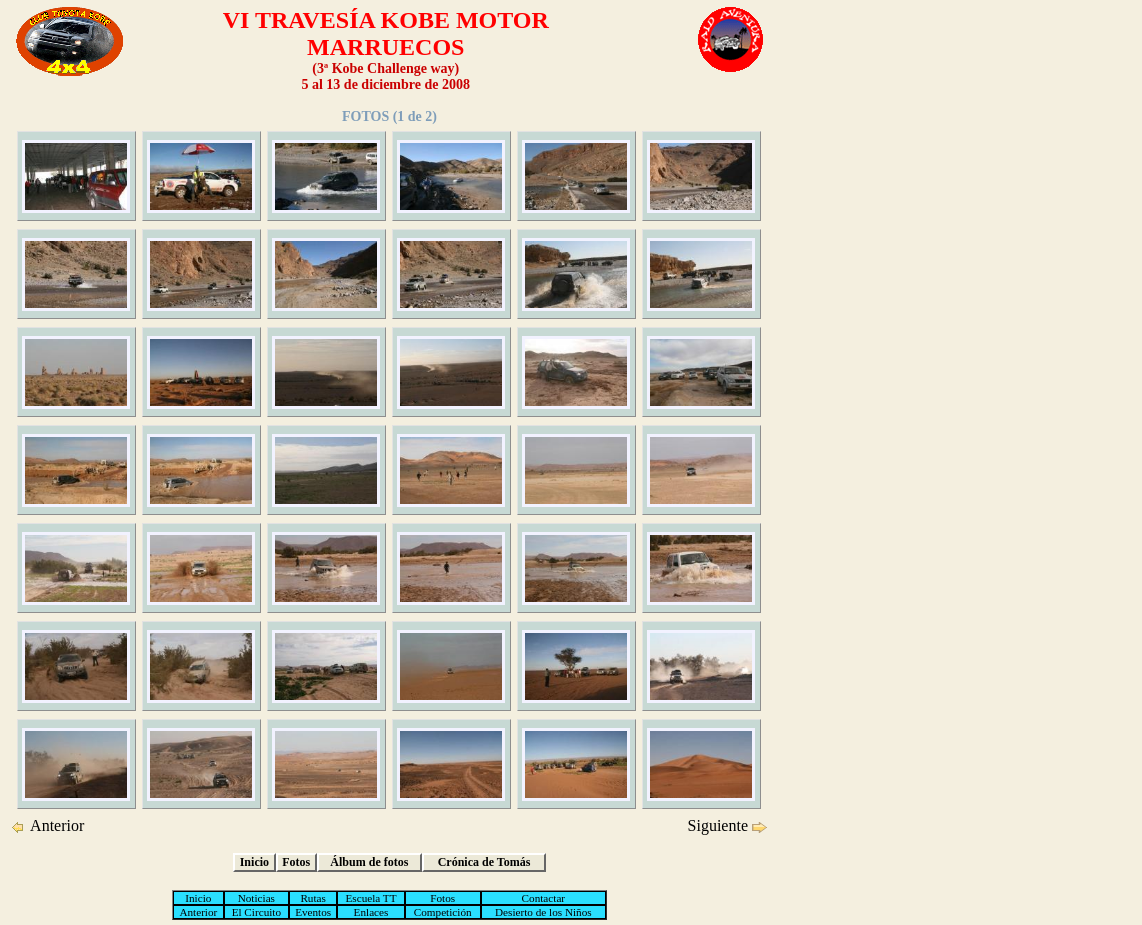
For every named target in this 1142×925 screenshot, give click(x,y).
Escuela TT (370, 898)
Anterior (53, 825)
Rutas (312, 898)
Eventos (313, 912)
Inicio (254, 862)
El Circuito (256, 912)
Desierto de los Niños (543, 912)
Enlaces (371, 912)
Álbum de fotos (369, 862)
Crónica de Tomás (484, 862)
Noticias (256, 898)
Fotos (296, 862)
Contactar (544, 898)
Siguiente (720, 825)
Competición (443, 912)
